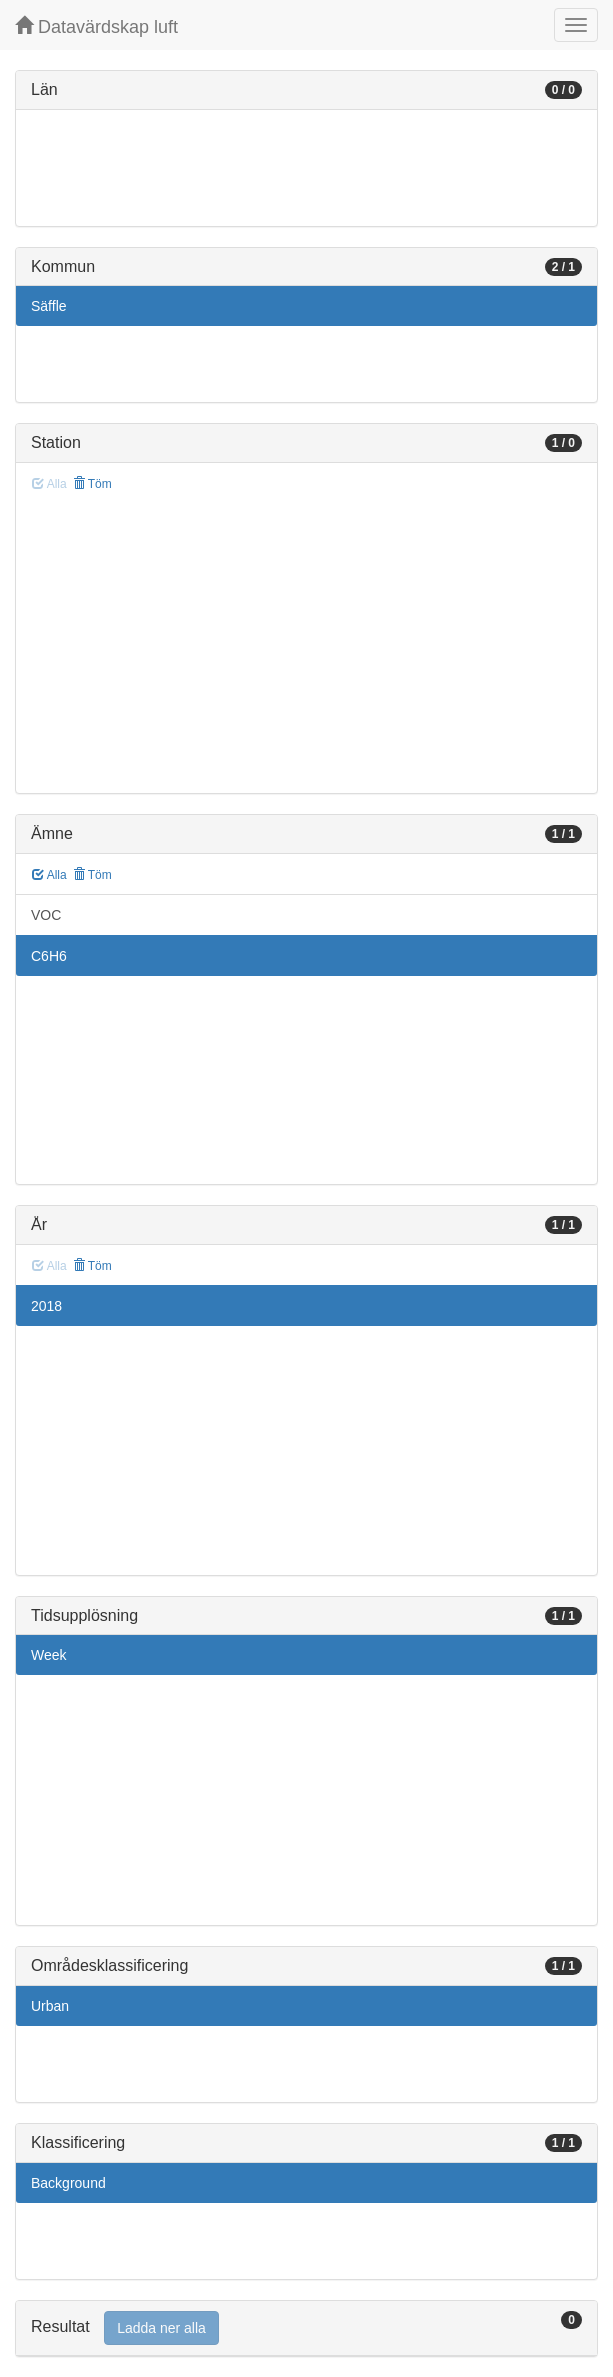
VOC (46, 915)
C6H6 (49, 956)
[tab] (306, 2328)
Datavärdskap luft (96, 26)
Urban (50, 2006)
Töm (92, 484)
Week (49, 1655)
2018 (46, 1306)
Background (68, 2183)
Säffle (49, 306)
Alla (49, 875)
